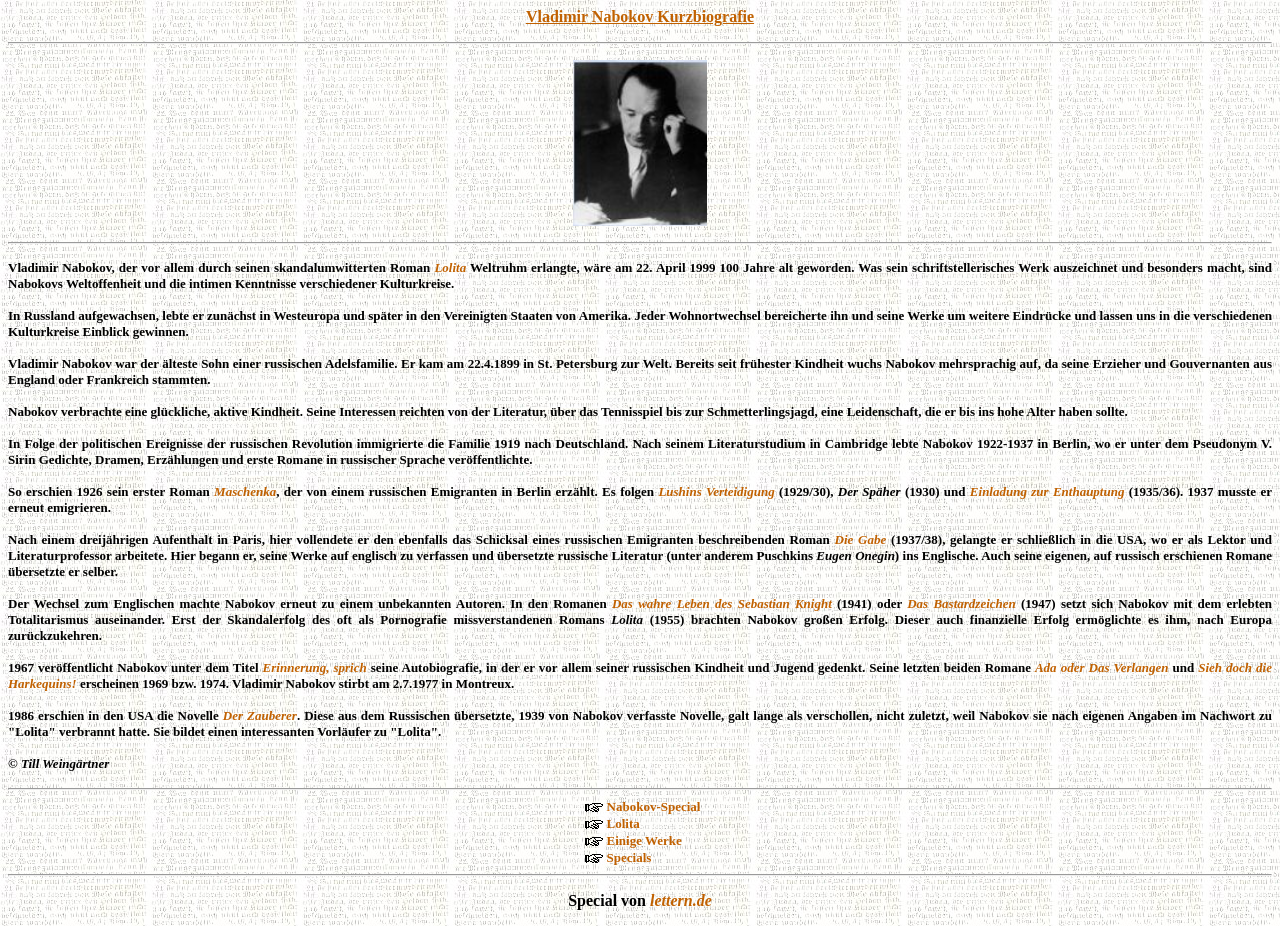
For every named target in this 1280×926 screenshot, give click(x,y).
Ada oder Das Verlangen (1101, 667)
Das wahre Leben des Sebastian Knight (722, 603)
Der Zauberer (260, 715)
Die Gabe (861, 539)
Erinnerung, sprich (315, 667)
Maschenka (245, 491)
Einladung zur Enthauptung (1047, 491)
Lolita (450, 267)
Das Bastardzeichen (961, 603)
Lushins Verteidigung (716, 491)
